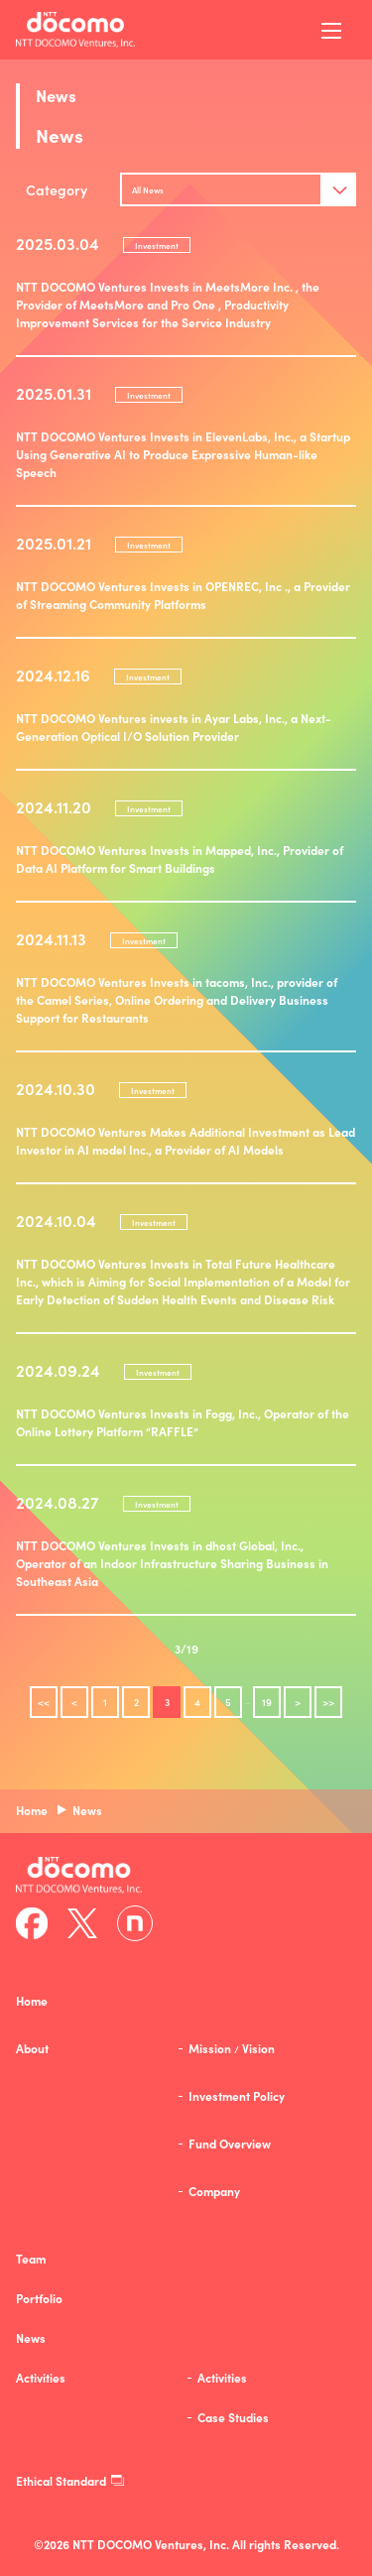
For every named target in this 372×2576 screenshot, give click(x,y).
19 (267, 1702)
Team (31, 2259)
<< (44, 1702)
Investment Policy (236, 2096)
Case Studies (233, 2417)
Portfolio (39, 2298)
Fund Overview (229, 2143)
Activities (222, 2378)
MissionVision (231, 2048)
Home (32, 2001)
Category (56, 189)
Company (214, 2191)
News (31, 2338)
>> (328, 1702)
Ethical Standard (70, 2481)
